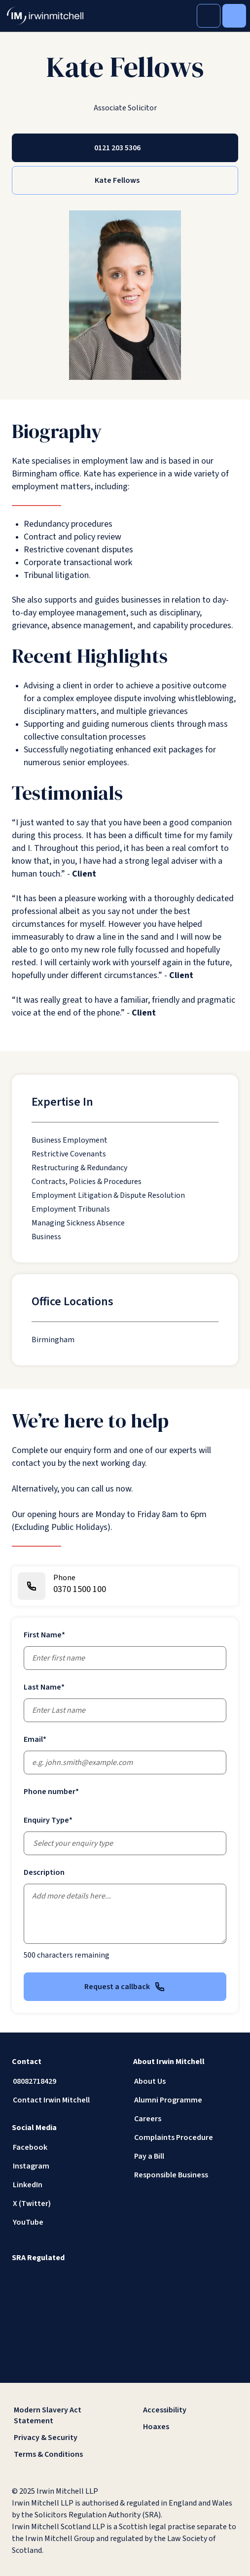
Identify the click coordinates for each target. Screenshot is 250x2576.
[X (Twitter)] (64, 2203)
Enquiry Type (48, 1820)
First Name (44, 1634)
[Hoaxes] (190, 2426)
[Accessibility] (190, 2410)
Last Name (44, 1687)
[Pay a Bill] (186, 2156)
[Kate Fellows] (125, 180)
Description (44, 1872)
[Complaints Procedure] (186, 2137)
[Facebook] (64, 2147)
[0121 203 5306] (125, 148)
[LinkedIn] (64, 2184)
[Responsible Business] (186, 2175)
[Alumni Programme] (186, 2100)
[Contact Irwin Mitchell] (64, 2100)
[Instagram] (64, 2166)
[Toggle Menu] (234, 16)
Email (35, 1739)
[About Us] (186, 2081)
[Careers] (186, 2118)
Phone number (51, 1791)
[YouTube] (64, 2222)
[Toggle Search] (208, 16)
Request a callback (125, 1987)
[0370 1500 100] (125, 1586)
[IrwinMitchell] (45, 15)
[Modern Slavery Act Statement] (60, 2415)
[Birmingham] (53, 1339)
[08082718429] (64, 2081)
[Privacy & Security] (60, 2437)
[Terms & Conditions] (60, 2454)
